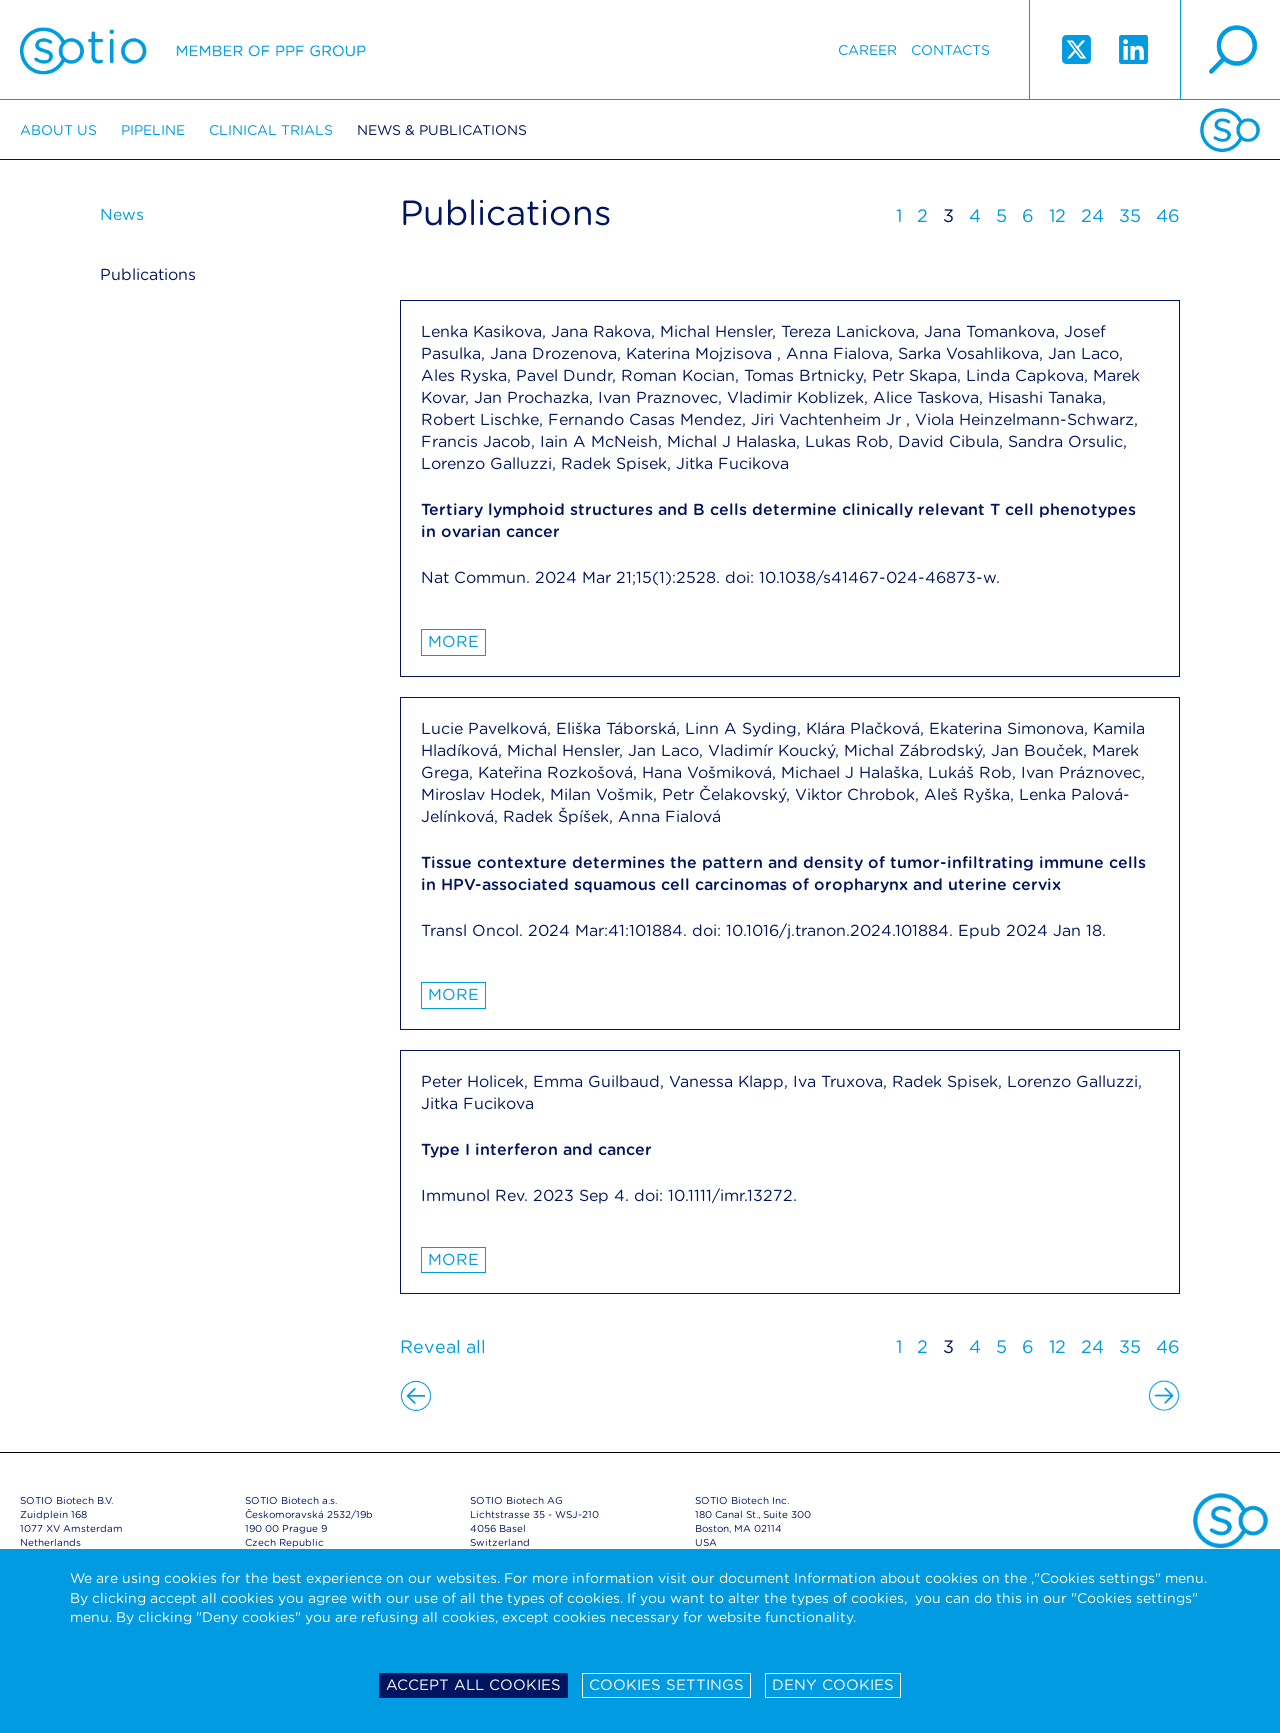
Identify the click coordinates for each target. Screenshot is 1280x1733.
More (453, 641)
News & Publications (442, 130)
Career (867, 50)
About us (58, 130)
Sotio (193, 50)
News (122, 214)
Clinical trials (271, 130)
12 (1057, 215)
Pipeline (153, 130)
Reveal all (443, 1346)
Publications (148, 274)
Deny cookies (833, 1685)
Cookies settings (666, 1685)
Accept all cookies (473, 1685)
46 (1168, 215)
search (1230, 50)
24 (1092, 215)
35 (1130, 215)
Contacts (950, 50)
